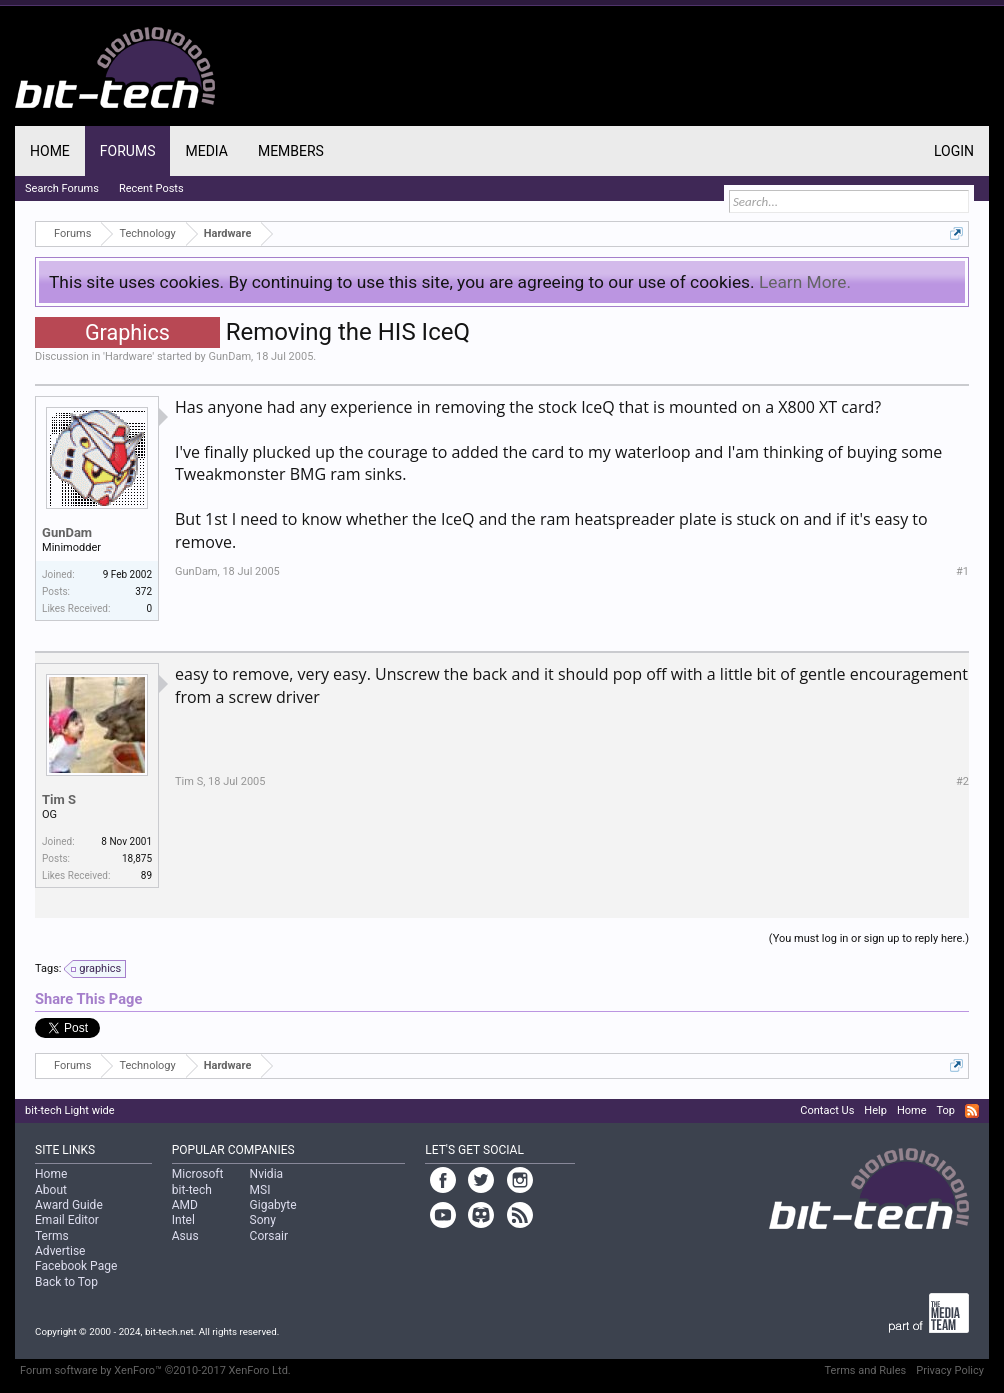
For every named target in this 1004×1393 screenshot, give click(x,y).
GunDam (230, 356)
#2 (962, 781)
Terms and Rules (866, 1370)
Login (954, 151)
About (51, 1190)
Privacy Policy (950, 1370)
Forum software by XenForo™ (155, 1370)
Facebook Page (76, 1266)
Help (875, 1110)
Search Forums (62, 188)
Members (291, 151)
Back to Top (66, 1282)
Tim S (59, 799)
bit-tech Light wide (70, 1110)
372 (143, 591)
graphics (97, 969)
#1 (962, 571)
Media (206, 151)
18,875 (137, 858)
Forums (128, 151)
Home (50, 151)
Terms (52, 1236)
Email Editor (67, 1220)
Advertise (60, 1251)
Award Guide (69, 1205)
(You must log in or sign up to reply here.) (869, 938)
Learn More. (805, 282)
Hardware (128, 356)
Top (945, 1110)
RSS (972, 1111)
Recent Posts (151, 188)
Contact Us (827, 1110)
